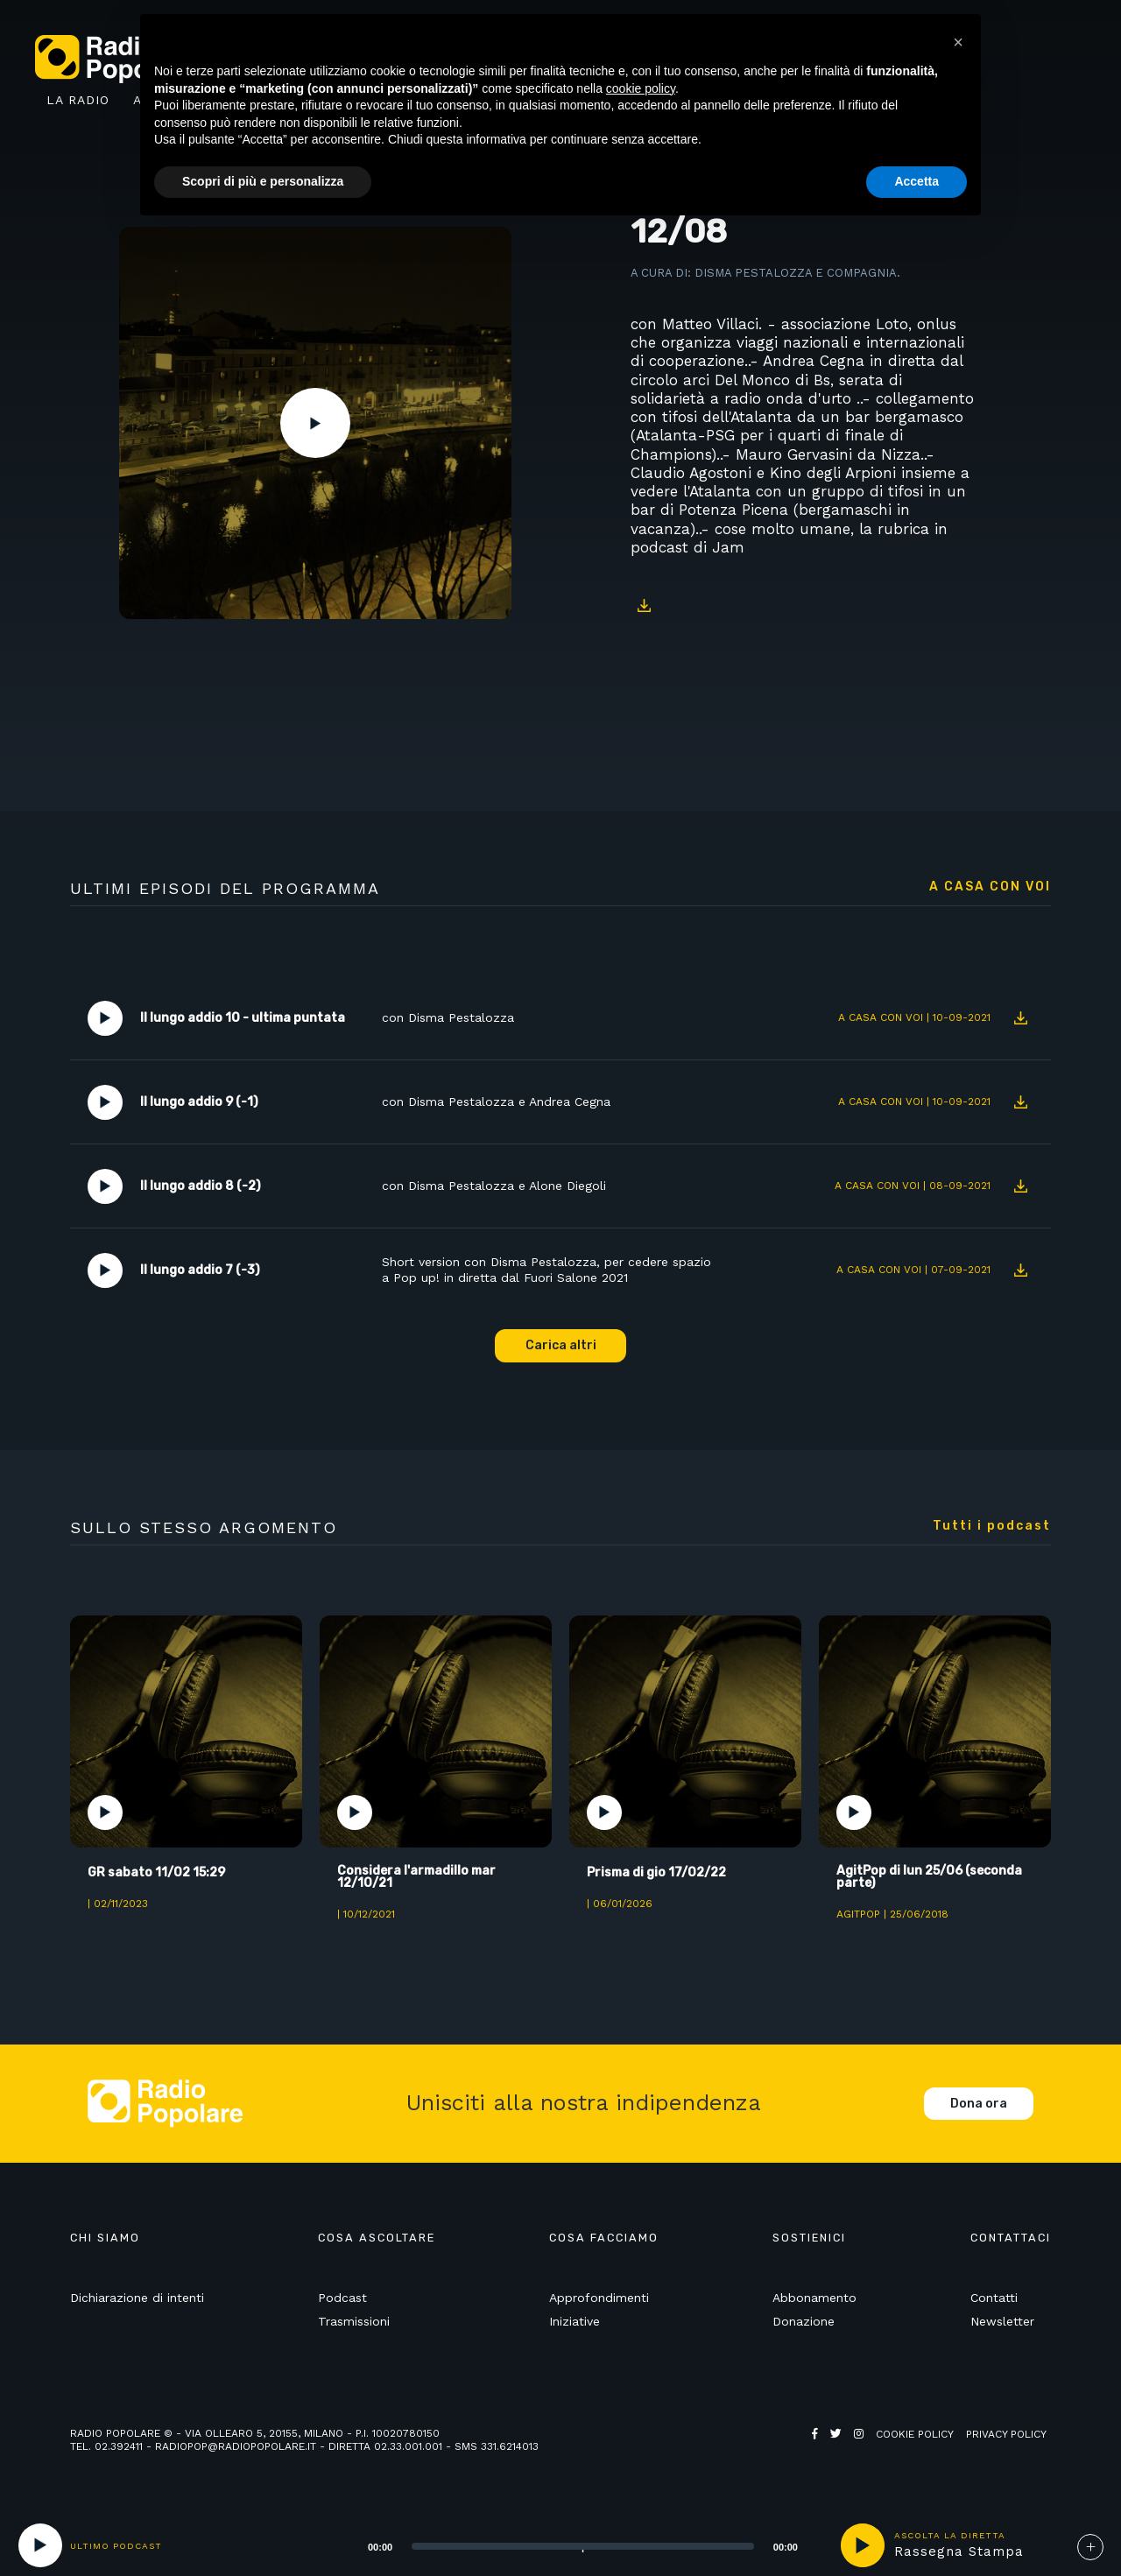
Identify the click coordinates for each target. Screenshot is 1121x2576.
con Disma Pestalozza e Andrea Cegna (496, 1101)
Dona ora (978, 2103)
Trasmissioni (354, 2321)
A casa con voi (990, 887)
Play (315, 423)
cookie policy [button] (640, 88)
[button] (958, 42)
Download (644, 605)
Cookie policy (915, 2434)
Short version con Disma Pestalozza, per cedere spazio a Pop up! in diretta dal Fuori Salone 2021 (546, 1269)
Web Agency (846, 2447)
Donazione (803, 2321)
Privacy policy (1006, 2434)
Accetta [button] (916, 181)
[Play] (40, 2545)
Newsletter (1002, 2321)
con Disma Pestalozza (448, 1017)
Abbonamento (814, 2298)
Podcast (342, 2298)
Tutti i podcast (992, 1526)
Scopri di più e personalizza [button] (262, 181)
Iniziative (574, 2321)
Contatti (994, 2298)
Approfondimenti (599, 2298)
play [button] (863, 2545)
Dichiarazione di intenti (137, 2298)
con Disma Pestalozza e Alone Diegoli (494, 1186)
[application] (561, 2545)
